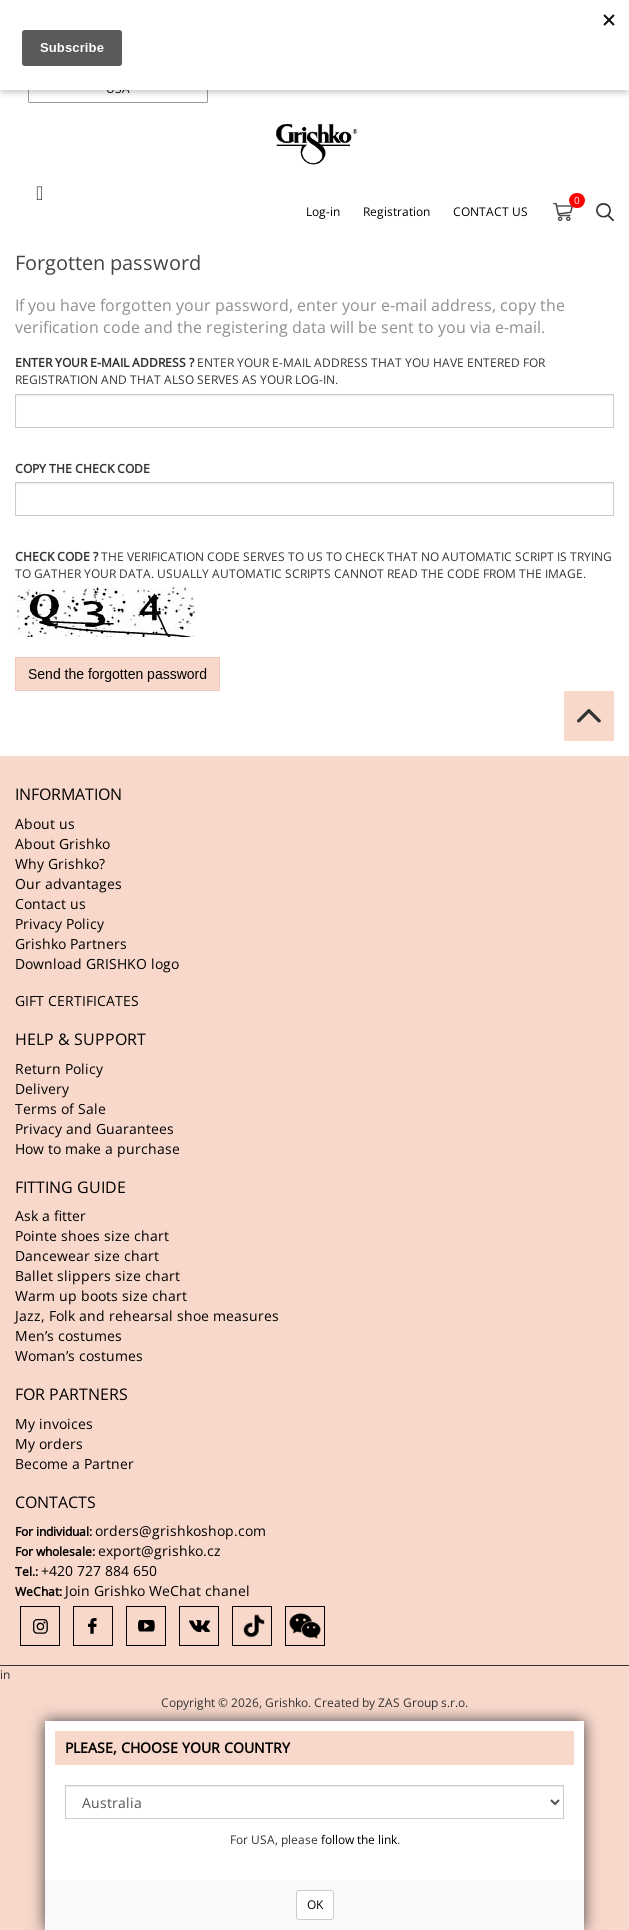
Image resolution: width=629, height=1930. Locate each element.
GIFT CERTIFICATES (77, 1000)
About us (45, 823)
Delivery (42, 1088)
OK (315, 1904)
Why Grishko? (60, 863)
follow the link (359, 1839)
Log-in (323, 211)
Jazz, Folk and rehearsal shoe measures (147, 1315)
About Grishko (62, 843)
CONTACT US (490, 211)
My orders (49, 1443)
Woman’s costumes (79, 1355)
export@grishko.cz (159, 1550)
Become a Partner (74, 1463)
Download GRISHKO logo (97, 963)
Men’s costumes (68, 1335)
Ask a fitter (50, 1215)
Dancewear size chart (87, 1255)
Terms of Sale (60, 1108)
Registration (396, 211)
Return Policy (59, 1068)
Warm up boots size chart (101, 1295)
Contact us (50, 903)
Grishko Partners (71, 943)
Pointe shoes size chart (92, 1235)
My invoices (54, 1423)
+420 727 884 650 (99, 1570)
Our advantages (68, 883)
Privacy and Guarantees (94, 1128)
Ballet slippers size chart (97, 1275)
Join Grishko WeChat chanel (157, 1590)
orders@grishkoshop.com (180, 1530)
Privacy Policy (59, 923)
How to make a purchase (97, 1148)
